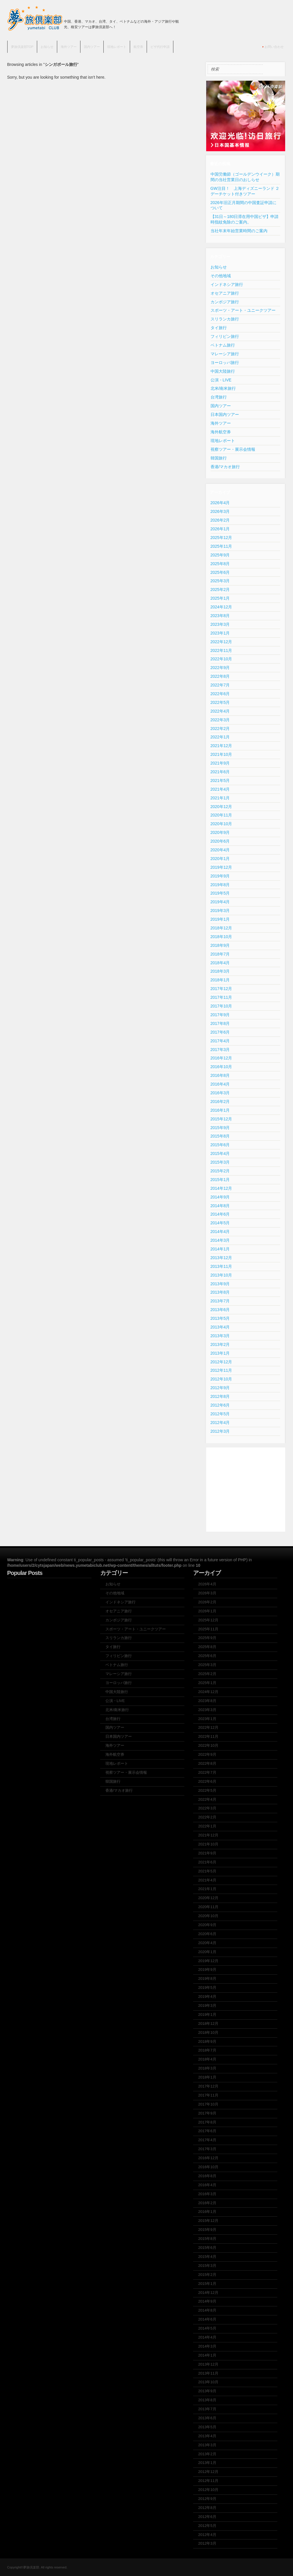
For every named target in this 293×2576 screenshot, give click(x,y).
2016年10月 (221, 1066)
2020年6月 (220, 841)
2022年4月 (220, 711)
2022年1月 (220, 737)
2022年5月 (220, 702)
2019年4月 (220, 901)
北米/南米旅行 (223, 388)
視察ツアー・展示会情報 (233, 449)
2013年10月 (221, 1275)
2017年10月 (221, 1006)
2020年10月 (221, 823)
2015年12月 (221, 1119)
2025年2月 (220, 589)
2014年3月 (220, 1240)
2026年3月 (220, 511)
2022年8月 (220, 676)
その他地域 (221, 275)
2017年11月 (221, 997)
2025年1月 (220, 598)
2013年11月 (221, 1266)
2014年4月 (220, 1231)
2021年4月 (220, 789)
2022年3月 (220, 720)
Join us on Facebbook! (270, 22)
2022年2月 (220, 728)
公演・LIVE (221, 380)
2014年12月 (221, 1188)
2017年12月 (221, 988)
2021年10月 (221, 754)
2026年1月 (220, 529)
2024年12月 (221, 607)
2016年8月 (220, 1075)
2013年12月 (221, 1257)
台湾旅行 (219, 397)
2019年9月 (220, 876)
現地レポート (116, 46)
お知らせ (47, 46)
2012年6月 (220, 1405)
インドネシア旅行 (227, 284)
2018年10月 (221, 936)
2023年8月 (220, 615)
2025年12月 (221, 537)
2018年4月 (220, 962)
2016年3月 (220, 1092)
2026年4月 (220, 502)
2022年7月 (220, 685)
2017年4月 (220, 1041)
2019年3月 (220, 910)
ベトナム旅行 (223, 345)
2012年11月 (221, 1370)
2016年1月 (220, 1110)
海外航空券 (221, 432)
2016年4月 (220, 1084)
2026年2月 (220, 520)
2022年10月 (221, 659)
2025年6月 (220, 572)
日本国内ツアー (225, 414)
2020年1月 (220, 858)
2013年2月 (220, 1344)
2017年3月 (220, 1049)
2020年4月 (220, 850)
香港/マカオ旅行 (225, 466)
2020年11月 (221, 815)
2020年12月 (221, 806)
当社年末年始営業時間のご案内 (239, 230)
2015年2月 (220, 1171)
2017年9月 (220, 1014)
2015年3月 (220, 1162)
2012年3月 (220, 1431)
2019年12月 (221, 867)
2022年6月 (220, 693)
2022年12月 (221, 641)
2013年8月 (220, 1292)
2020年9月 (220, 832)
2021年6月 (220, 771)
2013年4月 (220, 1327)
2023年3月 (220, 624)
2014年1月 (220, 1249)
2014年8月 (220, 1205)
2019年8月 (220, 884)
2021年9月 (220, 763)
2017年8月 (220, 1023)
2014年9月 (220, 1197)
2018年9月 (220, 945)
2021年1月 (220, 798)
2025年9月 (220, 555)
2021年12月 (221, 745)
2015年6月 (220, 1144)
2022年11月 (221, 650)
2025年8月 (220, 563)
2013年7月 (220, 1301)
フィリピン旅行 (225, 336)
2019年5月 (220, 893)
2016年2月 (220, 1101)
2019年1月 (220, 919)
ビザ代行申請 (160, 46)
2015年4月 (220, 1153)
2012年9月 (220, 1387)
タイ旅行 (219, 327)
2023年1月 (220, 633)
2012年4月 (220, 1422)
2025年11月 (221, 546)
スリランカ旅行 (225, 319)
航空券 (138, 46)
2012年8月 (220, 1396)
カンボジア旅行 (225, 302)
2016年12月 (221, 1058)
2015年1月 (220, 1179)
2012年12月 (221, 1362)
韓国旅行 (219, 458)
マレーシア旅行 (225, 353)
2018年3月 (220, 971)
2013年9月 (220, 1283)
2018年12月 (221, 928)
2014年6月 (220, 1214)
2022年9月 (220, 667)
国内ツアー (92, 46)
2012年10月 (221, 1379)
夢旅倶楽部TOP (22, 46)
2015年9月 (220, 1127)
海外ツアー (69, 46)
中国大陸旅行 (223, 371)
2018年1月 (220, 980)
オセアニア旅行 (225, 293)
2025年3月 (220, 580)
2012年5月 (220, 1414)
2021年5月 (220, 780)
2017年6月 (220, 1032)
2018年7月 (220, 954)
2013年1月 (220, 1353)
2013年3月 (220, 1335)
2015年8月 (220, 1136)
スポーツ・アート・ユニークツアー (243, 310)
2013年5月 (220, 1318)
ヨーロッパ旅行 (225, 362)
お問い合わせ (274, 46)
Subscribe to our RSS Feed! (281, 22)
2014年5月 (220, 1223)
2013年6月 (220, 1309)
